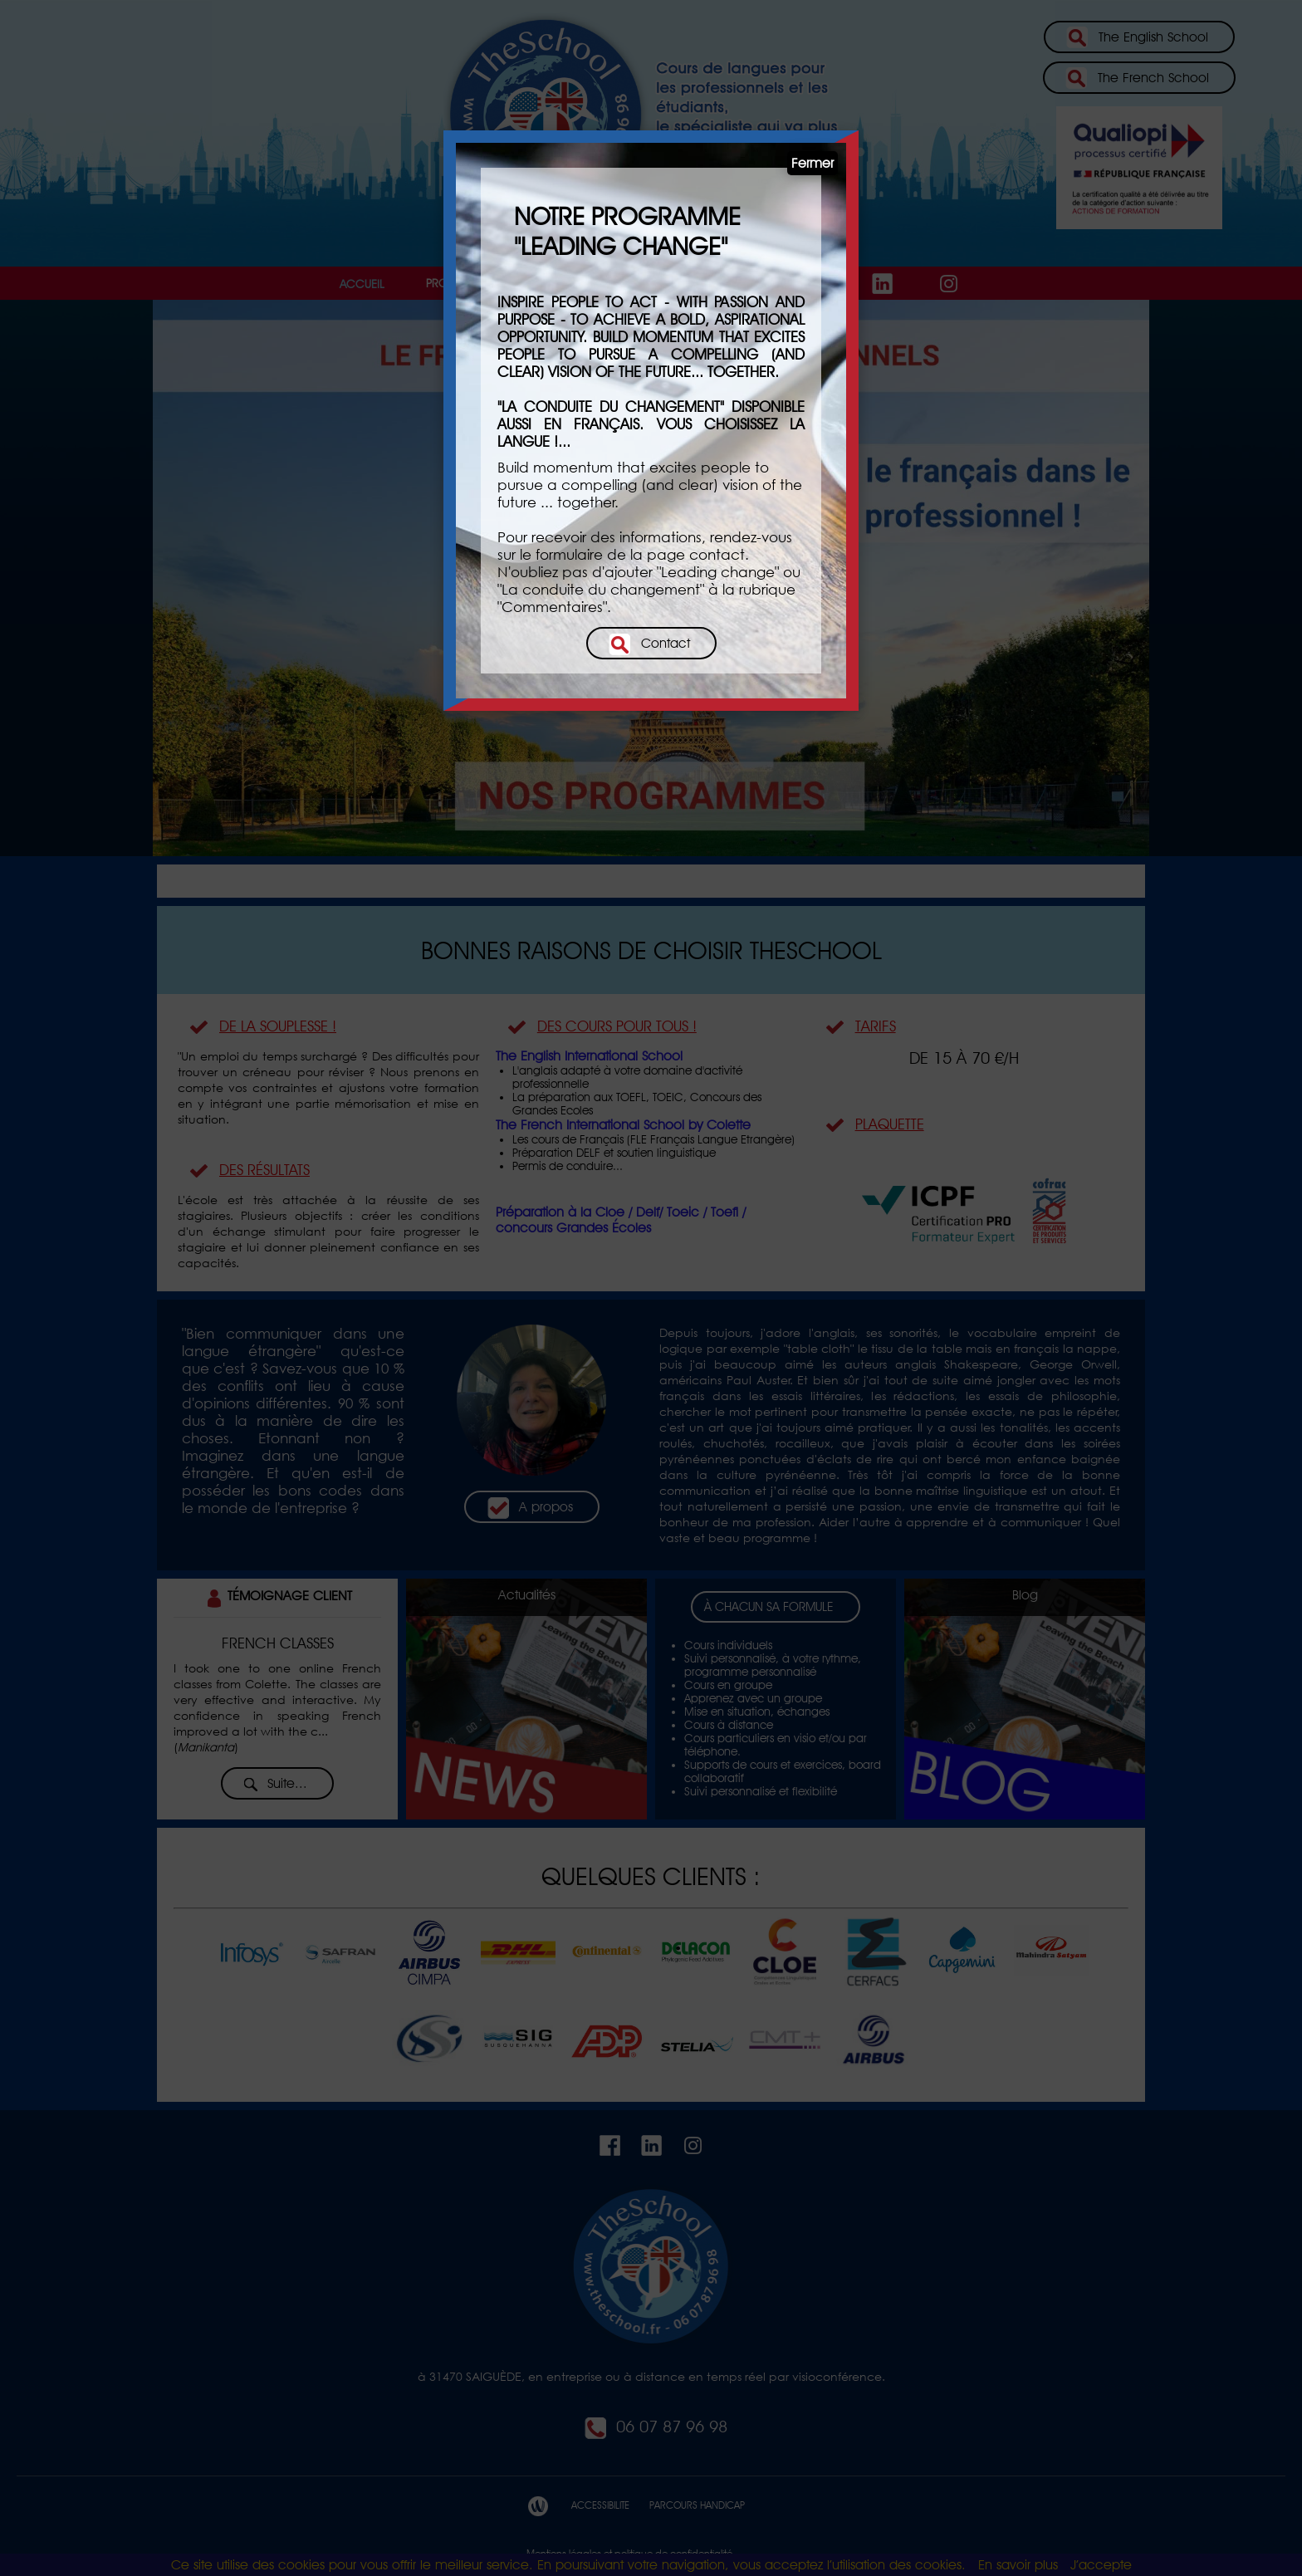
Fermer (812, 163)
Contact (649, 644)
